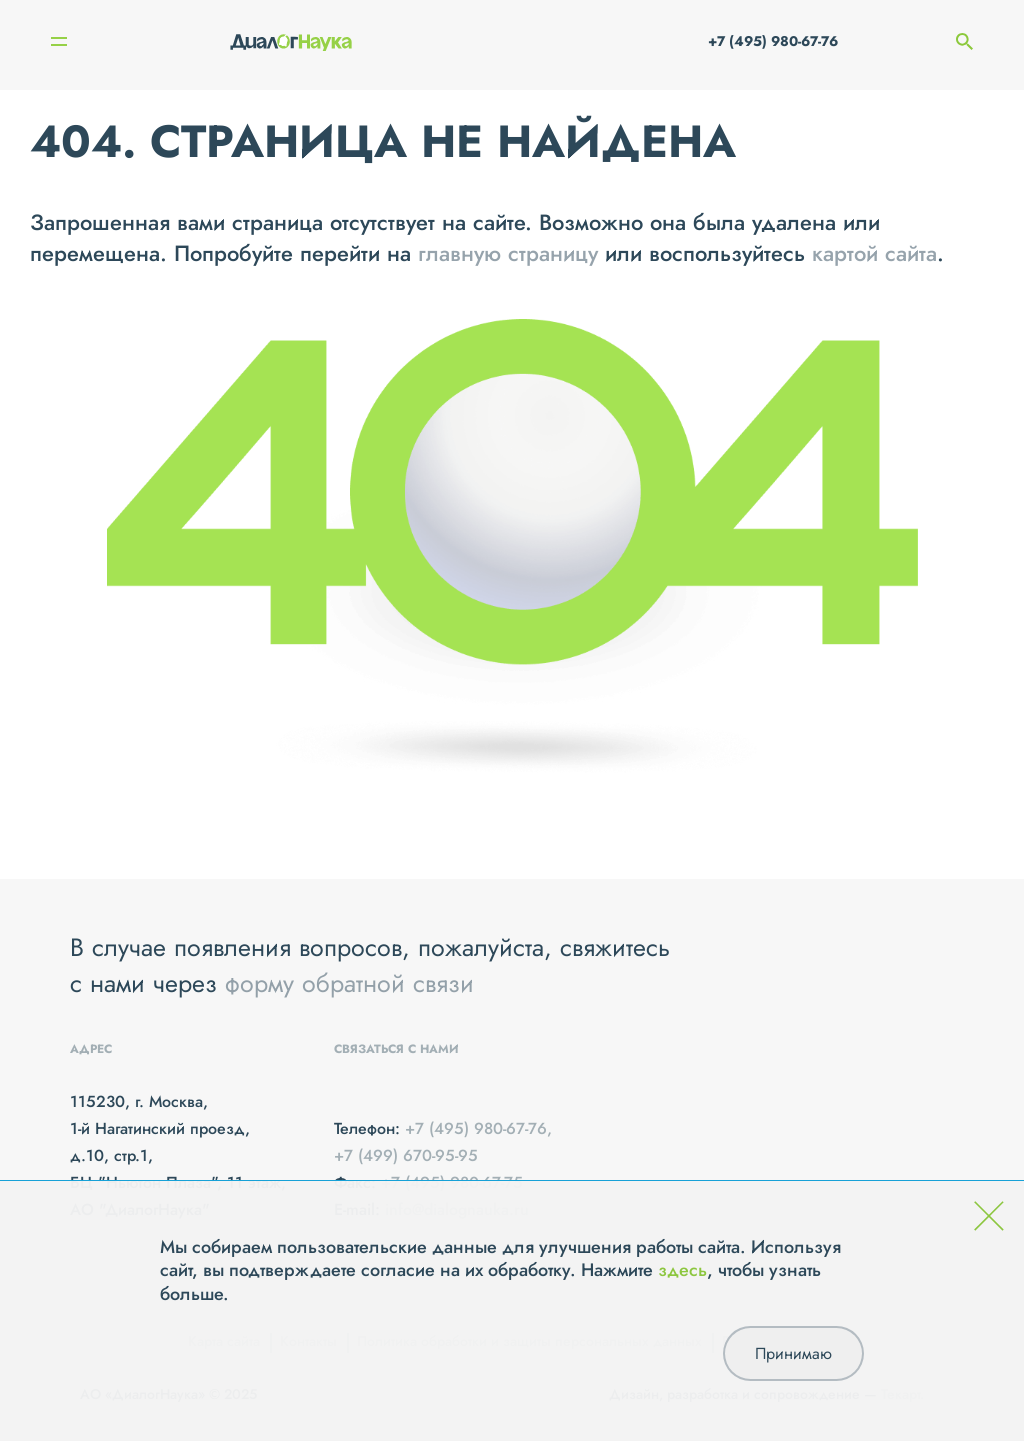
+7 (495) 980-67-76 (773, 41)
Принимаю (793, 1353)
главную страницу (508, 253)
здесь (682, 1270)
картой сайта (874, 253)
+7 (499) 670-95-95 (406, 1155)
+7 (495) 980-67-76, (478, 1128)
